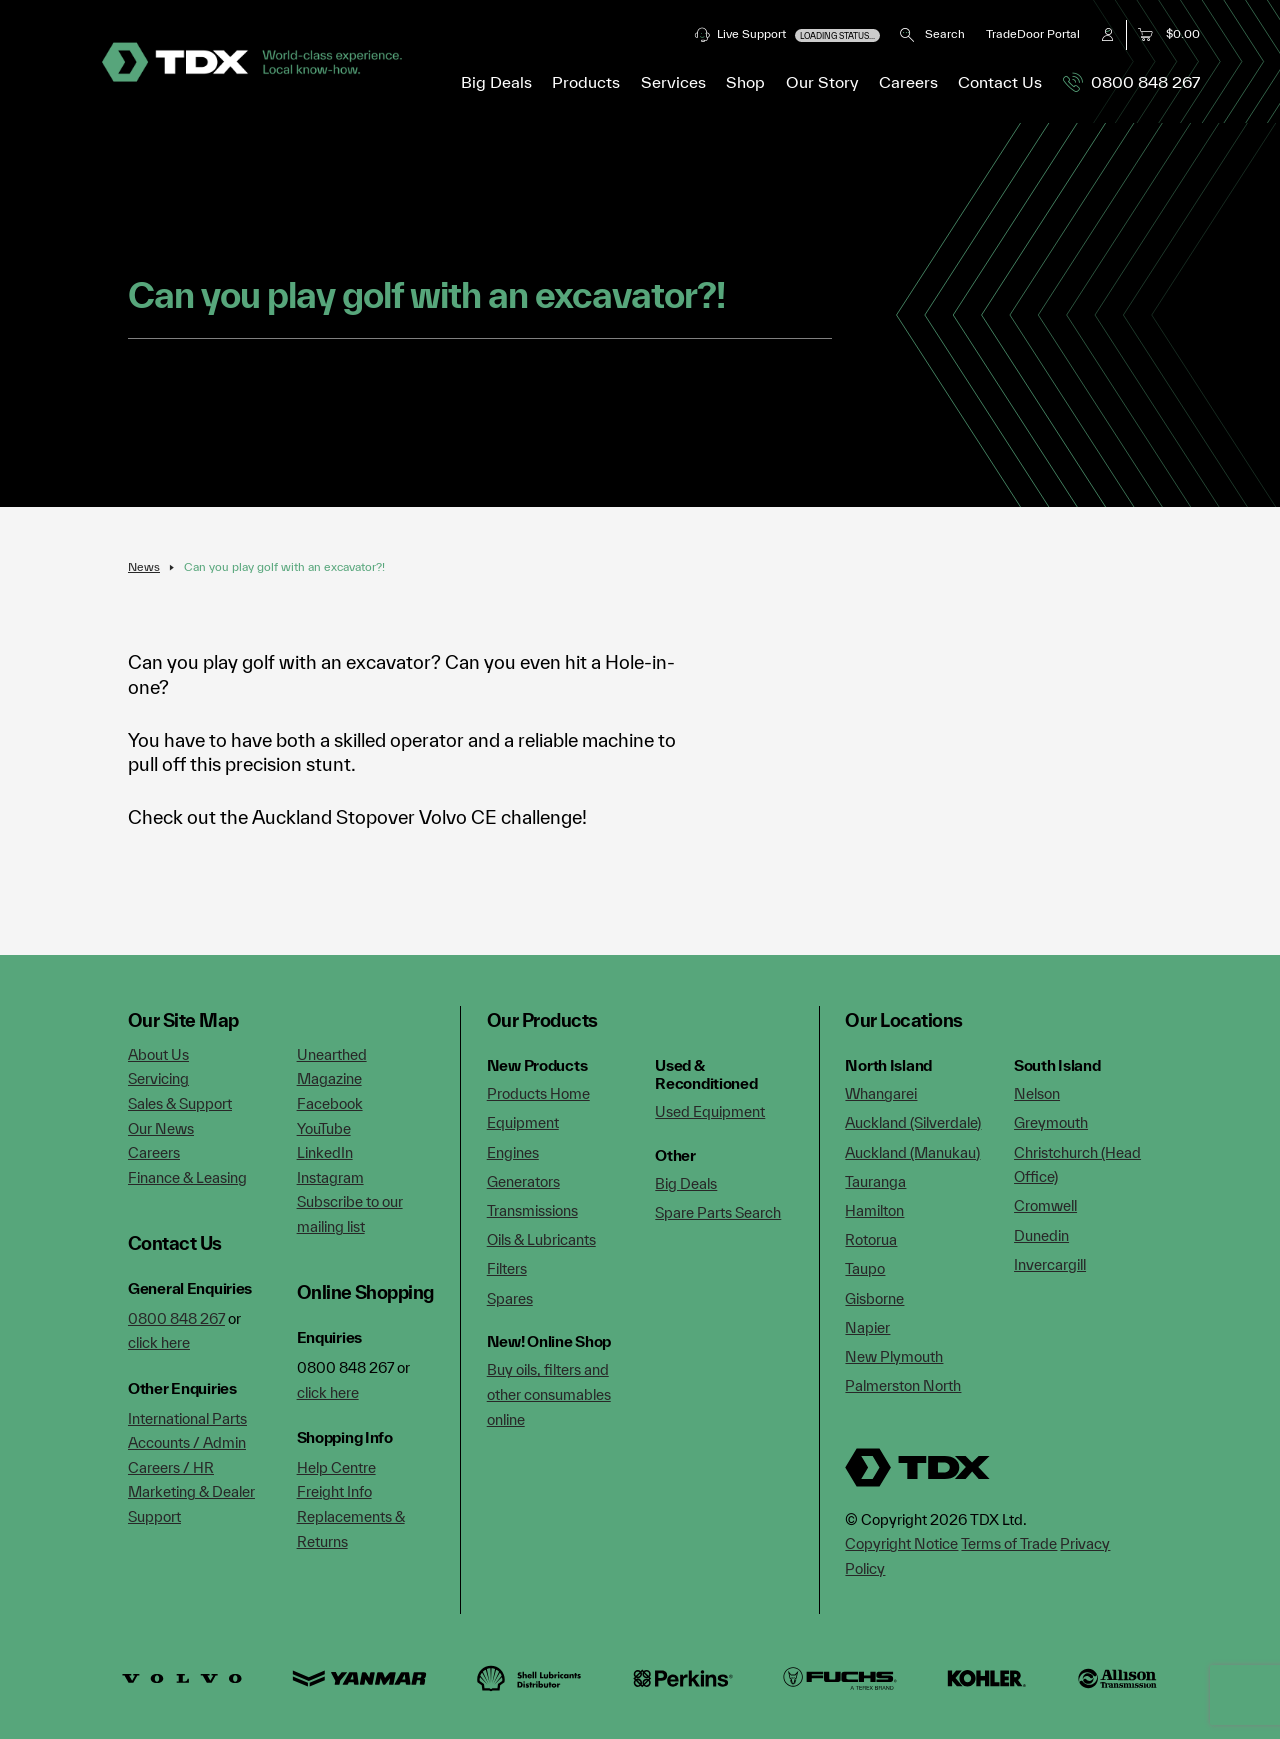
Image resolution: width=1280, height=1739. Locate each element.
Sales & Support (180, 1103)
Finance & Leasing (187, 1177)
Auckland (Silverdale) (913, 1122)
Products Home (538, 1093)
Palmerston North (903, 1385)
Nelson (1037, 1093)
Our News (161, 1128)
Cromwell (1045, 1205)
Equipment (523, 1122)
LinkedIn (325, 1152)
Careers (908, 82)
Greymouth (1051, 1122)
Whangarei (881, 1093)
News (144, 566)
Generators (523, 1181)
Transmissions (532, 1210)
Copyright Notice (901, 1543)
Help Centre (336, 1467)
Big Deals (496, 82)
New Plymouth (894, 1356)
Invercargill (1050, 1264)
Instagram (330, 1177)
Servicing (158, 1078)
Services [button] (673, 82)
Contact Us (1000, 82)
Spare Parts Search (718, 1212)
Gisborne (874, 1298)
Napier (867, 1327)
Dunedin (1041, 1235)
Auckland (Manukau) (912, 1152)
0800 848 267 (1131, 82)
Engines (513, 1152)
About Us (158, 1054)
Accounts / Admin (187, 1442)
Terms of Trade (1009, 1543)
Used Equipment (710, 1111)
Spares (510, 1298)
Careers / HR (171, 1467)
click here (159, 1342)
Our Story (822, 82)
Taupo (865, 1268)
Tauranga (875, 1181)
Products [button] (586, 82)
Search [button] (932, 33)
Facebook (330, 1103)
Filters (507, 1268)
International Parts (187, 1418)
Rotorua (871, 1239)
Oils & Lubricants (541, 1239)
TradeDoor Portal (1033, 33)
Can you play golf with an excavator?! (284, 566)
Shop (745, 82)
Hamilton (874, 1210)
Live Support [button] (787, 34)
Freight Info (334, 1491)
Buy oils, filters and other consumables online (549, 1394)
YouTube (324, 1128)
